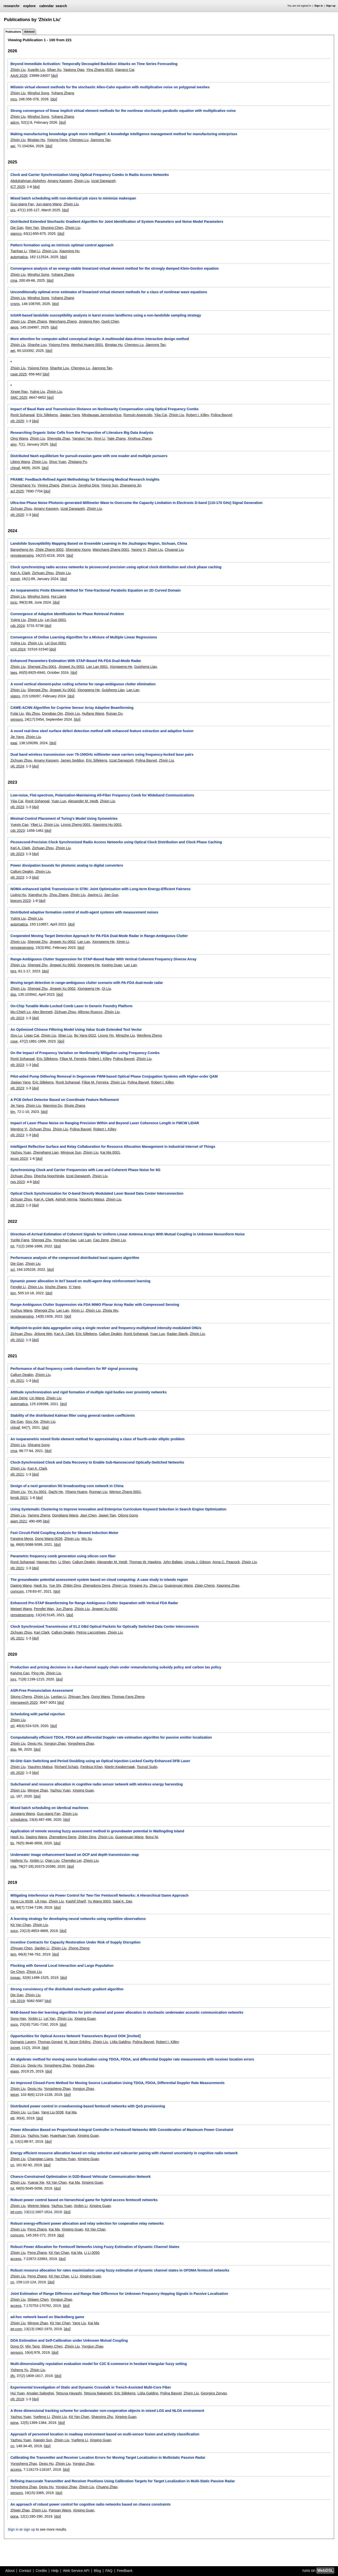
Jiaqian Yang (70, 415)
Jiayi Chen (88, 1515)
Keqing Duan (112, 965)
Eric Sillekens (47, 415)
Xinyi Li (99, 438)
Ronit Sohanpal (22, 415)
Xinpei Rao (18, 392)
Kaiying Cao (19, 1673)
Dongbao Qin (52, 713)
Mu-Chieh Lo (20, 1012)
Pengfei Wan (44, 1609)
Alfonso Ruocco (90, 1012)
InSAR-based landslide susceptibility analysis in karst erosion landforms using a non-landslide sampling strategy (105, 315)
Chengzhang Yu (22, 485)
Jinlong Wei (43, 1334)
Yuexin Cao (19, 825)
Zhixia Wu (110, 1310)
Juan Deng (18, 1398)
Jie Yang (17, 737)
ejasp (14, 2071)
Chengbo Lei (71, 1861)
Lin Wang (36, 1398)
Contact (25, 2571)
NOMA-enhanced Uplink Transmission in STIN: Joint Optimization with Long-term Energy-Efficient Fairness (100, 889)
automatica (18, 257)
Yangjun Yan (82, 438)
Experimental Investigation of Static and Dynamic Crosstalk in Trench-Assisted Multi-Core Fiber (90, 2387)
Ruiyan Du (114, 713)
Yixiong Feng (57, 140)
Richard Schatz (66, 1767)
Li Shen (64, 1562)
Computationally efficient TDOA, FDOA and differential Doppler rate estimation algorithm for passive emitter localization (111, 1737)
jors (13, 1679)
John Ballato (173, 1562)
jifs (12, 2376)
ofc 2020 (17, 1773)
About (10, 2571)
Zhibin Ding (72, 1585)
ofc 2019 (17, 2399)
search (61, 6)
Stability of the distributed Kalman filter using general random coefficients (72, 1415)
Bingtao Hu (36, 140)
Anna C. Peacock (226, 1562)
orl (12, 1726)
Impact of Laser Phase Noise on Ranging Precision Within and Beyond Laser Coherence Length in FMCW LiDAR (104, 1123)
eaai (13, 743)
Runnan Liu (98, 1492)
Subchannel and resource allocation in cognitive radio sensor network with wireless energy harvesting (96, 1784)
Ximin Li (123, 942)
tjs (12, 1843)
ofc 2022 (17, 1340)
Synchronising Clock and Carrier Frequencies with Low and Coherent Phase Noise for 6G (85, 1170)
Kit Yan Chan (20, 1925)
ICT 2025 (17, 187)
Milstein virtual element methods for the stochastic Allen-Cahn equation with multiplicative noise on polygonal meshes (110, 87)
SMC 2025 (18, 397)
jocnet (15, 579)
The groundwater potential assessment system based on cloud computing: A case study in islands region (99, 1580)
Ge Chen (17, 1972)
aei (12, 146)
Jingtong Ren (89, 321)
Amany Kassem (59, 181)
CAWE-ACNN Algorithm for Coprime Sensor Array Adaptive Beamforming (71, 708)
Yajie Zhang (116, 438)
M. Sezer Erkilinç (77, 2042)
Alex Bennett (42, 1012)
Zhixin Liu (18, 70)
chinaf (15, 468)
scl (12, 1269)
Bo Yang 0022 (85, 1035)
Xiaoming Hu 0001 (107, 825)
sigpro (15, 696)
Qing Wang (19, 438)
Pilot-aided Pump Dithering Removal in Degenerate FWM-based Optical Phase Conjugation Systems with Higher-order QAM (113, 1076)
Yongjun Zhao (55, 1743)
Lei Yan (49, 2019)
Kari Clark (41, 1632)
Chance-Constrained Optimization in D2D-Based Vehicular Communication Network (80, 2177)
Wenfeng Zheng (149, 1035)
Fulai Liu (17, 713)
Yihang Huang (76, 1492)
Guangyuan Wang (178, 1585)
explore (29, 6)
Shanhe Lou (37, 345)
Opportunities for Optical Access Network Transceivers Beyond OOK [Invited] (75, 2036)
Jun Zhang (64, 1609)
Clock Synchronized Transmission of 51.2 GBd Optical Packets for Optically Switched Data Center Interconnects (104, 1626)
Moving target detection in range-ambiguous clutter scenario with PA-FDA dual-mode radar (86, 983)
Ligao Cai (31, 1035)
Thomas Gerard (50, 2042)
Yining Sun (109, 485)
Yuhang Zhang (62, 93)
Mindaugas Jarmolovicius (102, 415)
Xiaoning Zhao (227, 1585)
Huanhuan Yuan (62, 2136)
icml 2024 (18, 649)
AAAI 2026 (18, 76)
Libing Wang (20, 462)
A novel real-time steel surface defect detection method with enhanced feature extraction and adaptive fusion (101, 731)
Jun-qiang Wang (48, 204)
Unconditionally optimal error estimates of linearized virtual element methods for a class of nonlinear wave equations (108, 292)
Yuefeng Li (41, 2417)
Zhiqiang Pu (77, 462)
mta (13, 1866)
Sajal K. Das (122, 1901)
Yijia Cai (160, 415)
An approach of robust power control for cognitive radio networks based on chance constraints (90, 2504)
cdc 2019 (17, 2001)
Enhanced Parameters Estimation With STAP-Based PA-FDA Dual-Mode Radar (75, 661)
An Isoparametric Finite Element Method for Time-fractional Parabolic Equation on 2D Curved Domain (95, 590)
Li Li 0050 (91, 2253)
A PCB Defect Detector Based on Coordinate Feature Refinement (64, 1100)
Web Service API (76, 2571)
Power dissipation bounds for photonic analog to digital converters (66, 865)
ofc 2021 (17, 1381)
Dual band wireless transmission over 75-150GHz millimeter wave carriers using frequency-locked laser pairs (101, 754)
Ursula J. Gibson (198, 1562)
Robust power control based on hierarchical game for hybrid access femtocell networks (84, 2200)
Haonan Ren (46, 1562)
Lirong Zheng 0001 (76, 825)
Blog (97, 2571)
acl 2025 (17, 491)
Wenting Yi (18, 1129)
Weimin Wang (38, 2206)
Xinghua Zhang (140, 438)
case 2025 (18, 374)
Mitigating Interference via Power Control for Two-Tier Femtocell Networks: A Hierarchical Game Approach (99, 1895)
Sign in (318, 5)
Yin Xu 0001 (37, 1492)
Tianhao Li (18, 251)
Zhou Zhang (58, 895)
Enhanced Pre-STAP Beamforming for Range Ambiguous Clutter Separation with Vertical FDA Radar (94, 1603)
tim (12, 1112)
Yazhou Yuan (20, 1152)
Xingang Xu (138, 1585)
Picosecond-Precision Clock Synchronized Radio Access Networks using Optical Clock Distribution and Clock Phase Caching (116, 842)
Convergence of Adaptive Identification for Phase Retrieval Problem (67, 614)
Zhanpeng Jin (130, 485)
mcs (13, 99)
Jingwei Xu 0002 (71, 667)
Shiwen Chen (38, 2299)
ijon (13, 1293)
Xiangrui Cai (124, 70)
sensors (16, 719)
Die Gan (16, 228)
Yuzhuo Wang (21, 1310)
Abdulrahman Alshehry (28, 181)
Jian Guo (111, 895)
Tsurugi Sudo (147, 1767)
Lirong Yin (106, 1035)
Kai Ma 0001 (110, 1152)
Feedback (124, 2571)
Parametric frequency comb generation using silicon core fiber (63, 1556)
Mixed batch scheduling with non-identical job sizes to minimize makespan (73, 198)
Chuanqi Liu (174, 550)
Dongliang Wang (65, 1515)
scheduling (18, 1820)
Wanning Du (52, 1106)
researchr (11, 6)
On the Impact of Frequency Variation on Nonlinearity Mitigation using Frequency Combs (85, 1053)
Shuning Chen (52, 228)
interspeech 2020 (23, 1702)
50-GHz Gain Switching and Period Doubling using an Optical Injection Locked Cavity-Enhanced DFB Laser (100, 1761)
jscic (13, 602)
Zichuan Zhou (21, 509)
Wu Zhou (33, 713)
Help (55, 2571)
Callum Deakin (21, 871)
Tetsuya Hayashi (69, 2393)
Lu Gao (33, 2112)
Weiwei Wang (21, 1609)
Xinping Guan (83, 1790)
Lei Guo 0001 (55, 620)
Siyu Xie (31, 1422)
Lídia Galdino (120, 2042)
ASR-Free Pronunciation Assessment (41, 1690)
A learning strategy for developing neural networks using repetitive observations (78, 1919)
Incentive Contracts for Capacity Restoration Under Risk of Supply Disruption (75, 1942)
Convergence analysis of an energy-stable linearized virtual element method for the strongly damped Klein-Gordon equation (114, 268)
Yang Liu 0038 (21, 1901)
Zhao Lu (155, 1585)
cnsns (15, 304)
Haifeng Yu (18, 1861)
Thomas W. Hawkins (145, 1562)
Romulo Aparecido (137, 415)
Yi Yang (74, 1287)
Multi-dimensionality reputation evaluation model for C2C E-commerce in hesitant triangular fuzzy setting (98, 2364)
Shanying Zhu (102, 2417)
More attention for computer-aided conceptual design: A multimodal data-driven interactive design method (99, 339)
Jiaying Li (94, 895)
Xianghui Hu (37, 895)
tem (13, 1954)
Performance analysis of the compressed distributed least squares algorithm (74, 1258)
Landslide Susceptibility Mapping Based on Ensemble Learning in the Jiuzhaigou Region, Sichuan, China (98, 543)
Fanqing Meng (21, 1539)
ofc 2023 (17, 807)
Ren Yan (32, 228)
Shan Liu (65, 1035)
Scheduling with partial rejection (37, 1714)
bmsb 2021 (19, 1498)
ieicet (14, 2095)
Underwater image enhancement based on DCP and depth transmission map (74, 1855)
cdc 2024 (17, 626)
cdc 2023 (17, 830)
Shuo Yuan (57, 462)
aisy (13, 444)
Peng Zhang (37, 2229)
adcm (14, 122)
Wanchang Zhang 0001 (111, 550)
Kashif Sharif (76, 1901)
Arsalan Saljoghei (40, 2393)
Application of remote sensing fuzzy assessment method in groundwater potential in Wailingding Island (97, 1831)
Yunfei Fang (19, 1240)
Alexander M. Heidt (83, 801)
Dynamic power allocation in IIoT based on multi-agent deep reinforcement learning (80, 1281)
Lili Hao (41, 1901)
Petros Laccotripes (91, 1632)
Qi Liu (106, 989)
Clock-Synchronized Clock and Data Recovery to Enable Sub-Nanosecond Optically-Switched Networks (97, 1462)
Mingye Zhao (37, 1790)
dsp (13, 994)
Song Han (18, 2019)
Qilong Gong (128, 1515)
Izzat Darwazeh (103, 181)
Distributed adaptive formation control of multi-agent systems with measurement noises (84, 912)
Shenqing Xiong (78, 550)
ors (12, 210)
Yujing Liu (37, 392)
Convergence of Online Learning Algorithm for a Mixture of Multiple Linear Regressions (83, 637)
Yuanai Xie (35, 2182)
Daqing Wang (21, 1585)
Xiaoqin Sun (42, 2440)
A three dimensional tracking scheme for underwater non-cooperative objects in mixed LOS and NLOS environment (107, 2411)
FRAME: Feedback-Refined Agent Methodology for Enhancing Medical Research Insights (84, 479)
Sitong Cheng (21, 1697)
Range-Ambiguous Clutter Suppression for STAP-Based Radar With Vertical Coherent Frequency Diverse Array (103, 959)
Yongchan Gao (65, 1240)
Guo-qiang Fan (22, 204)
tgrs (13, 971)
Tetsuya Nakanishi (98, 2393)
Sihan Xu (54, 70)
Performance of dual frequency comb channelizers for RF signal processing (73, 1369)
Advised (29, 31)
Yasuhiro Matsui (91, 1199)
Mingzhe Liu (125, 1035)
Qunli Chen (110, 321)
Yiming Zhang (48, 485)
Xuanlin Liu (36, 70)
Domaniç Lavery (23, 2042)
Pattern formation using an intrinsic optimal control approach (61, 245)
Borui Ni (152, 1837)
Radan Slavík (177, 1334)
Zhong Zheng (78, 1948)
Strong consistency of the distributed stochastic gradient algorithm (66, 1989)
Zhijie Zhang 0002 (49, 550)
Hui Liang (58, 596)
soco (14, 1931)
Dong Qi (16, 2346)
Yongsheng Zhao (81, 1743)
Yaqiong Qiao (73, 70)
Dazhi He (56, 1492)
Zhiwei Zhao (19, 2510)
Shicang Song (38, 1445)
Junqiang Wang (22, 1814)
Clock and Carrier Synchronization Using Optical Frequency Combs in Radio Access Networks (89, 175)
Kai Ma (71, 2112)
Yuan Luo (58, 801)
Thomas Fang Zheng (128, 1697)
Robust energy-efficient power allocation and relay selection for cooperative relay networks (87, 2223)
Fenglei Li (18, 1287)
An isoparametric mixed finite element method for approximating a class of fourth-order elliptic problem (97, 1439)
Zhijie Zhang (37, 321)
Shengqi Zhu (37, 690)
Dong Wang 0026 (48, 1539)
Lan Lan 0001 (97, 667)
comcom (17, 1591)
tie (12, 1544)
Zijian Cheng (205, 1585)
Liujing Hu (18, 895)
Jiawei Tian (107, 1515)
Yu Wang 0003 (99, 1901)
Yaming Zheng (38, 1515)
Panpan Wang (60, 2510)
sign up (29, 2529)
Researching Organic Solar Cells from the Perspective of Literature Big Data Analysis (81, 433)
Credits (41, 2571)
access (15, 2259)
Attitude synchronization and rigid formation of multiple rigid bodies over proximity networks (88, 1392)
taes (13, 672)
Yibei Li (34, 251)
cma (13, 280)
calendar (46, 6)
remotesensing (21, 555)
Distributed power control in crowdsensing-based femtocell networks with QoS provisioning (87, 2106)
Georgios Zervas (214, 2393)
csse (14, 1041)
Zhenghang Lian (46, 1152)
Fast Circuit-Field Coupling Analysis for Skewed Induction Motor (64, 1533)
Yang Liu (79, 2323)
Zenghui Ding (88, 485)
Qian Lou (52, 1861)
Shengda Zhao (58, 438)
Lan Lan (132, 690)
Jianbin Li (41, 1948)
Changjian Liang (40, 2159)
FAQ (108, 2571)
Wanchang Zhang (63, 321)
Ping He (37, 1673)
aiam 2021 (18, 1521)
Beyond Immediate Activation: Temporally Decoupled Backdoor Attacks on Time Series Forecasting (93, 64)
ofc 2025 (17, 421)
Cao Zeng (100, 1240)
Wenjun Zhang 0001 (125, 1492)
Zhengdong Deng (96, 1585)
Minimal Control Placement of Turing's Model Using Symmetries (64, 818)
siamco (16, 234)
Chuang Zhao (107, 2487)
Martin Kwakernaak (120, 1767)
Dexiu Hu (34, 1743)
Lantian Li (58, 1697)
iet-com (16, 2212)
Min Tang (32, 2346)
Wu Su (86, 1539)
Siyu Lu (16, 1035)
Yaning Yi (138, 550)
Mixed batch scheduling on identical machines (49, 1808)
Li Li (74, 2276)
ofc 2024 (17, 766)
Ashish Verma (66, 1199)
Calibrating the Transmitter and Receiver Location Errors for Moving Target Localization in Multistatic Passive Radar (107, 2457)
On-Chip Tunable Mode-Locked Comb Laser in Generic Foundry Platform (71, 1006)
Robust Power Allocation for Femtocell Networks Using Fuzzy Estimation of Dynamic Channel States (94, 2247)
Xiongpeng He (121, 667)
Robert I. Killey (197, 415)
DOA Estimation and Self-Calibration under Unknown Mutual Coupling (69, 2340)
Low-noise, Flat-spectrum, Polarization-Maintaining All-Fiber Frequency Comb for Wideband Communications (102, 795)
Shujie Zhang (74, 1106)
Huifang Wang (93, 713)
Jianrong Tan (100, 140)
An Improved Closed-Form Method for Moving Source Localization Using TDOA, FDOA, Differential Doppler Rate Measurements (117, 2083)
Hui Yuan (17, 2393)
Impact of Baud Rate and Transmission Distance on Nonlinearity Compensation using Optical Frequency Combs (104, 409)
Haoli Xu (40, 1585)
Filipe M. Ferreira (73, 1059)
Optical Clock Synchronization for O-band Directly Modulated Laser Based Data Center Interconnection (96, 1193)
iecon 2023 (18, 1159)
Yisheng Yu (19, 2370)
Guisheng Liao (145, 667)
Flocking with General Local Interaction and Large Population (61, 1966)
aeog (14, 327)
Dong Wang (100, 1697)
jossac (15, 1978)
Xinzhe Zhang (56, 1287)
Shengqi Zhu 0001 (41, 667)
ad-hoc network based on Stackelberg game (47, 2317)
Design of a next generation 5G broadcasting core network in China (66, 1486)
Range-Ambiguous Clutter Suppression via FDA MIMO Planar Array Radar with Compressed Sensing (94, 1305)
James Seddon (72, 760)
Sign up (331, 5)
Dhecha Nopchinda (49, 1176)
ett (12, 2118)
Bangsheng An (21, 550)
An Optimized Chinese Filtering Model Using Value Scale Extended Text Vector (76, 1029)
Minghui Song (38, 93)
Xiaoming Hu (69, 251)
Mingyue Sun (71, 1152)
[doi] (54, 76)
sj (11, 2141)
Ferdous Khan (92, 1767)
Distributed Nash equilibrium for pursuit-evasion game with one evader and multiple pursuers (88, 456)
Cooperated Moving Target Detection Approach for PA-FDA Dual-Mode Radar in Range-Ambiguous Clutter (99, 936)
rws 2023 (17, 1182)
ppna (14, 2423)
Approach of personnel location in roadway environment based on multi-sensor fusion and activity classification (104, 2434)
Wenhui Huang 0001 (87, 345)
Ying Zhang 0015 (99, 70)
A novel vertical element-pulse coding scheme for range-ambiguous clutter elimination (82, 684)
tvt (12, 1246)
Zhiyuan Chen (21, 1948)
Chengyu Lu (78, 140)
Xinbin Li (36, 1861)
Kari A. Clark (20, 573)
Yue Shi (55, 1585)
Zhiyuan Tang (78, 1697)
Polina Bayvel (221, 415)
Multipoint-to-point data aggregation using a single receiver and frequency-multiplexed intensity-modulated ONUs (105, 1328)
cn (12, 1796)
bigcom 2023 (20, 901)
